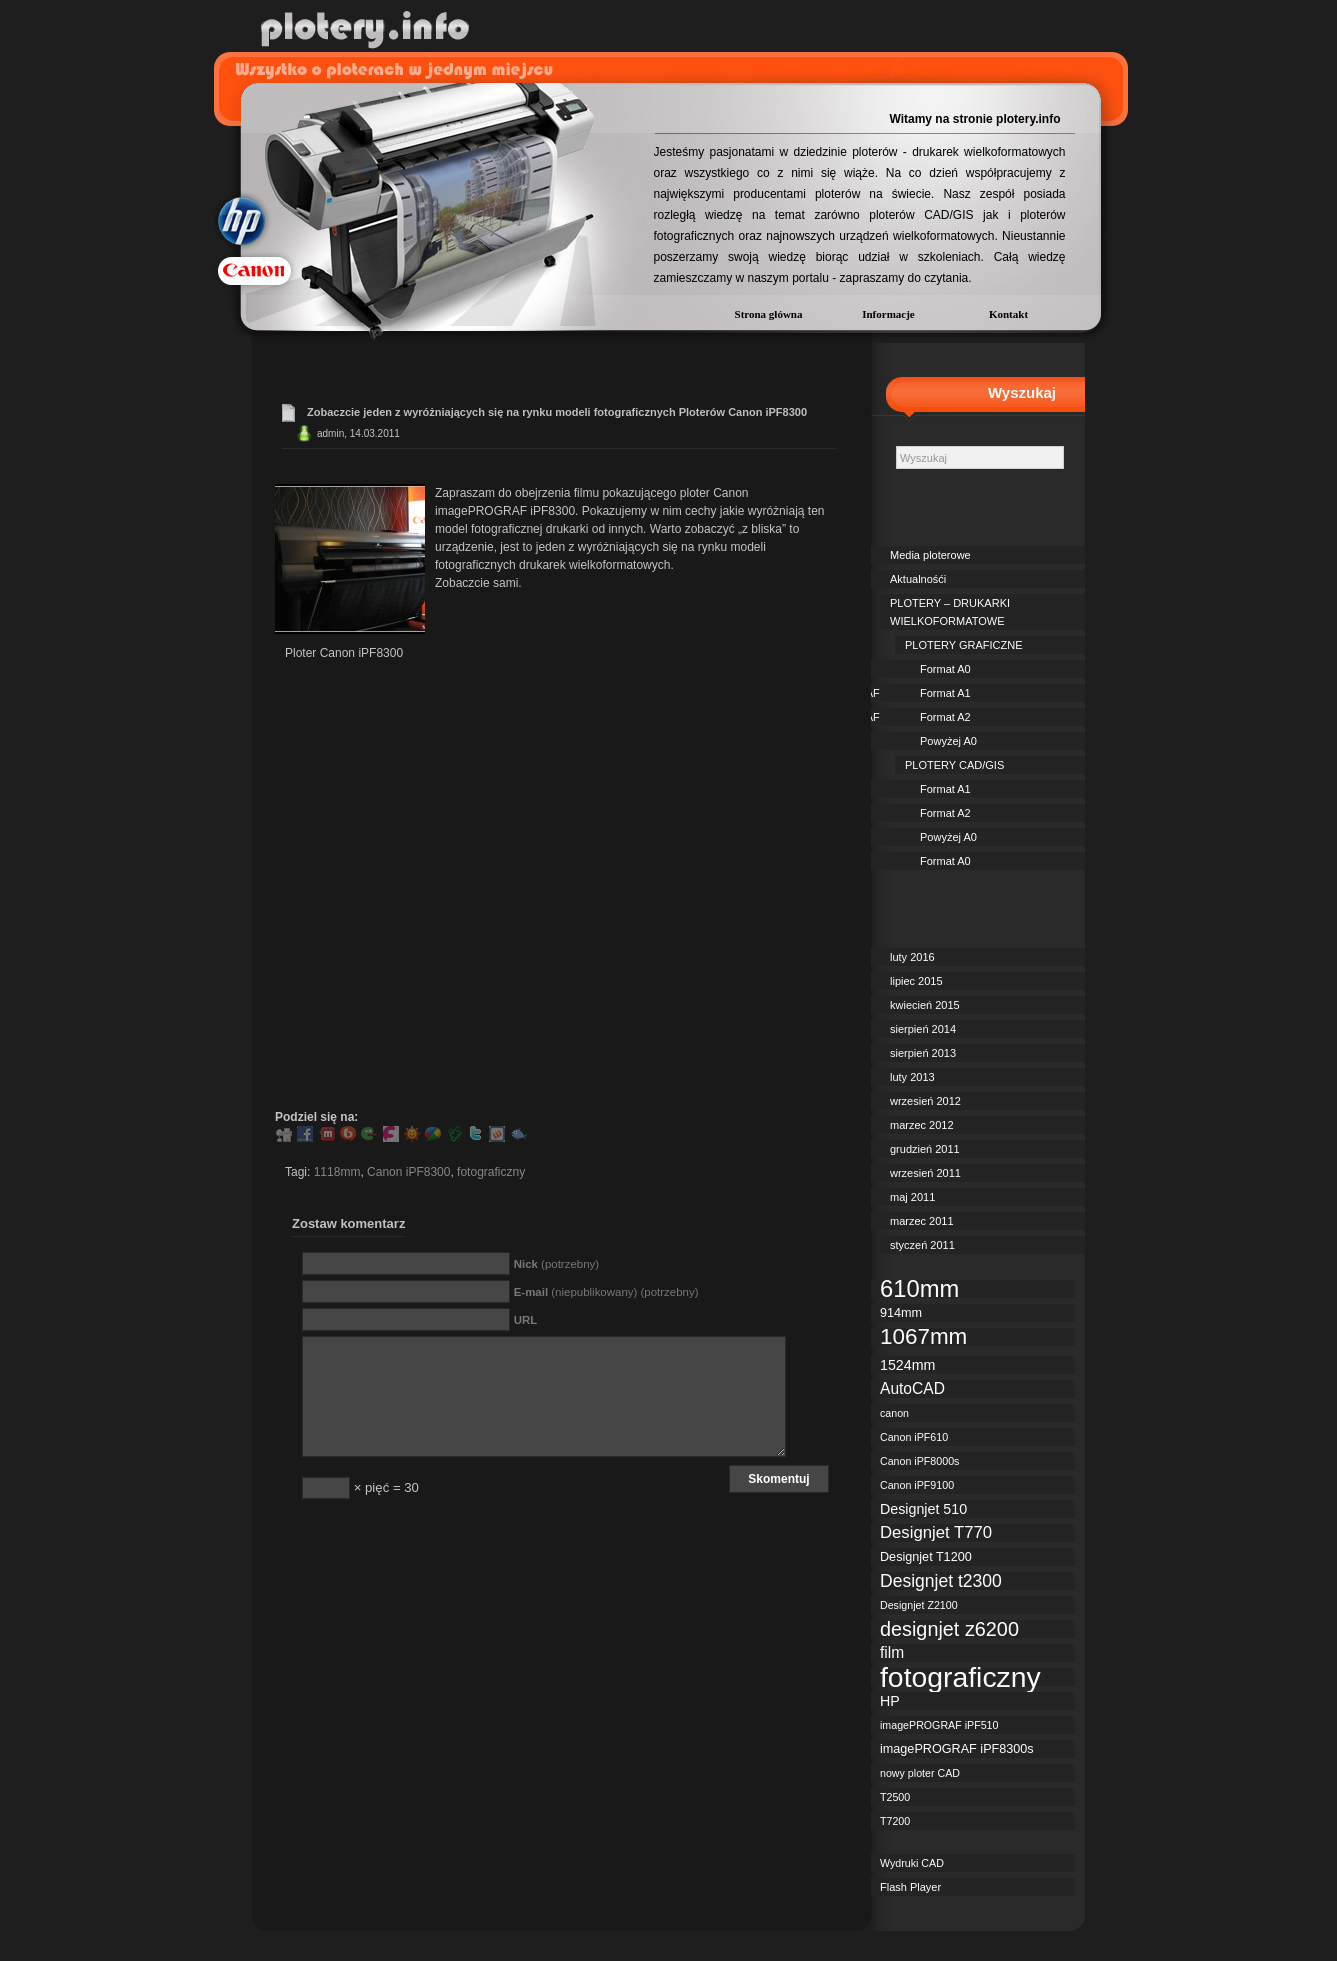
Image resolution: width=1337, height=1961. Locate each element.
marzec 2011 (922, 1221)
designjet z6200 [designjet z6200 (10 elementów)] (949, 1629)
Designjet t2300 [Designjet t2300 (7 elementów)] (941, 1581)
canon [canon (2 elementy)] (894, 1413)
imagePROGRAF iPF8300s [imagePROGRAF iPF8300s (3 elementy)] (957, 1749)
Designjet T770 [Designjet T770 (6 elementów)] (936, 1533)
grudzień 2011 (925, 1149)
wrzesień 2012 (925, 1101)
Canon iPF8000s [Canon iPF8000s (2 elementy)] (919, 1461)
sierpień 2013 (923, 1053)
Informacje (888, 314)
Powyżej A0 (948, 741)
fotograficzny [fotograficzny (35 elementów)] (960, 1677)
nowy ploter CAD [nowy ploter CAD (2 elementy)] (920, 1773)
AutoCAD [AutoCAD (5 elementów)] (912, 1388)
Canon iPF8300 (408, 1172)
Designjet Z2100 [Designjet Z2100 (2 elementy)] (919, 1605)
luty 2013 (912, 1077)
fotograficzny (491, 1172)
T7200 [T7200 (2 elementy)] (895, 1821)
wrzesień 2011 (925, 1173)
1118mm (337, 1172)
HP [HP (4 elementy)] (890, 1701)
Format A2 (945, 717)
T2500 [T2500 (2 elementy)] (895, 1797)
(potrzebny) (556, 1264)
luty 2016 (912, 957)
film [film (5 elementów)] (892, 1652)
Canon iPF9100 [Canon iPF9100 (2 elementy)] (917, 1485)
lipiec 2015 (916, 981)
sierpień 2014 (923, 1029)
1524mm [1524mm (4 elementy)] (907, 1365)
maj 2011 (912, 1197)
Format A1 (945, 693)
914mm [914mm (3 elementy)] (901, 1313)
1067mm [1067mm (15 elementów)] (923, 1337)
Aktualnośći (918, 579)
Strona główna (769, 314)
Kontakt (1008, 314)
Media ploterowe (930, 555)
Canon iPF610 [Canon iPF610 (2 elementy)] (914, 1437)
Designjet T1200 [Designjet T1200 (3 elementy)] (926, 1557)
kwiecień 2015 (925, 1005)
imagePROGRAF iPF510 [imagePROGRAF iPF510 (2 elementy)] (939, 1725)
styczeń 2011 (922, 1245)
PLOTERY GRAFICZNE (964, 645)
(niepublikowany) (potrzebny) (606, 1292)
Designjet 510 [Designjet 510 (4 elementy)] (923, 1509)
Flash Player (910, 1887)
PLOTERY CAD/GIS (954, 765)
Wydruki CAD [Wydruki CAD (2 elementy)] (912, 1863)
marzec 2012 (922, 1125)
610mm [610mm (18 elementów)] (919, 1289)
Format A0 (945, 669)
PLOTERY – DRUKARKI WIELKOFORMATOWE (950, 612)
